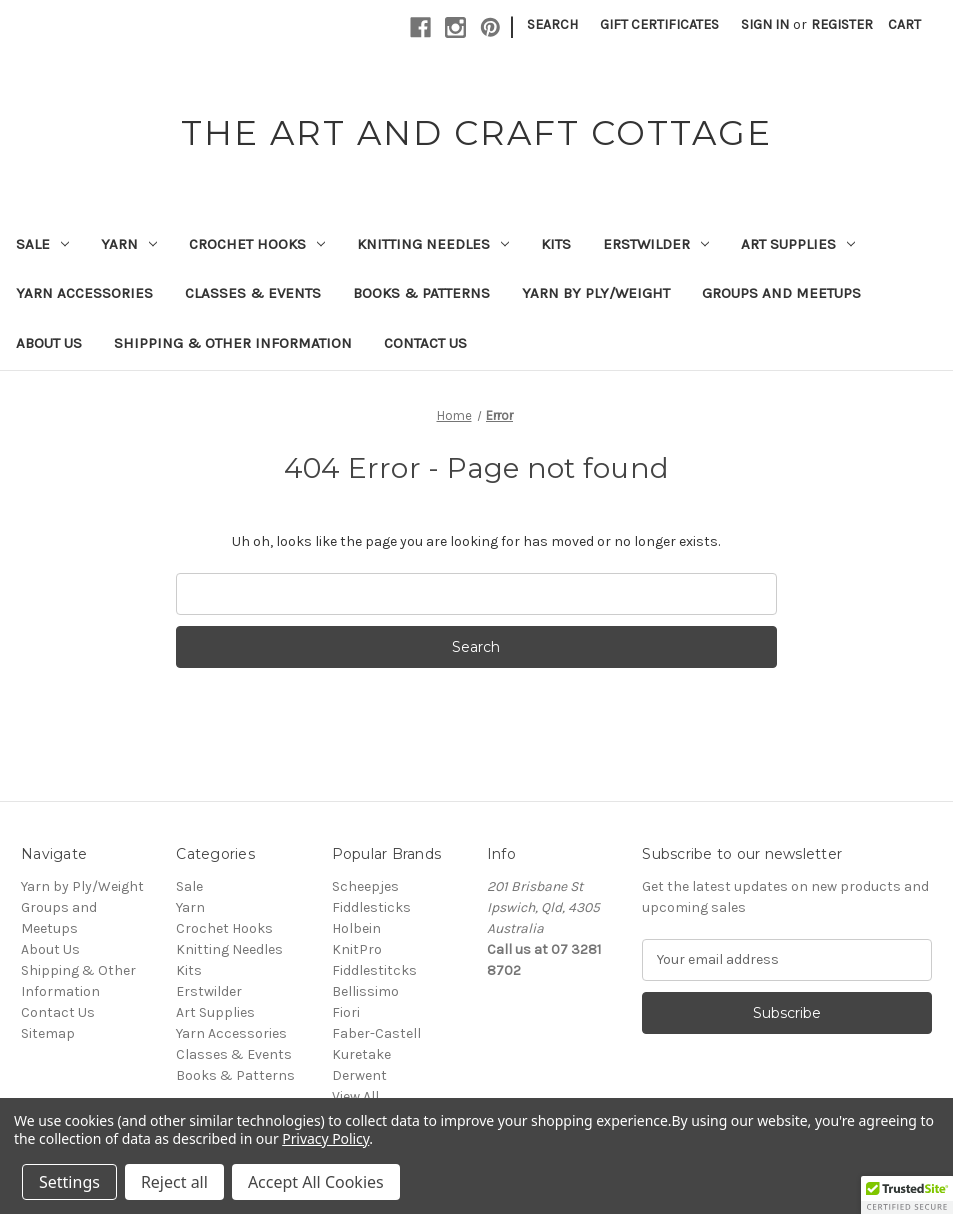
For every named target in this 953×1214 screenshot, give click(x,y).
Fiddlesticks (371, 907)
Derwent (359, 1075)
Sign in (765, 24)
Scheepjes (365, 886)
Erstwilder (656, 244)
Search (552, 24)
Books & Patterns (421, 293)
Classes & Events (253, 293)
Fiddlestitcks (374, 970)
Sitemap (48, 1033)
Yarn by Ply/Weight (596, 293)
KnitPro (357, 949)
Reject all (174, 1182)
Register (842, 24)
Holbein (356, 928)
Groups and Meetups (781, 293)
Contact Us (425, 343)
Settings (69, 1182)
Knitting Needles (433, 244)
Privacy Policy (325, 1138)
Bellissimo (365, 991)
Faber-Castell (376, 1033)
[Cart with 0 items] (904, 24)
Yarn (129, 244)
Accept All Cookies (316, 1182)
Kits (556, 244)
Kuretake (361, 1054)
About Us (49, 343)
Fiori (346, 1012)
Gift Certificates (659, 24)
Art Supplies (798, 244)
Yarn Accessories (84, 293)
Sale (42, 244)
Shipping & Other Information (233, 343)
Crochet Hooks (257, 244)
